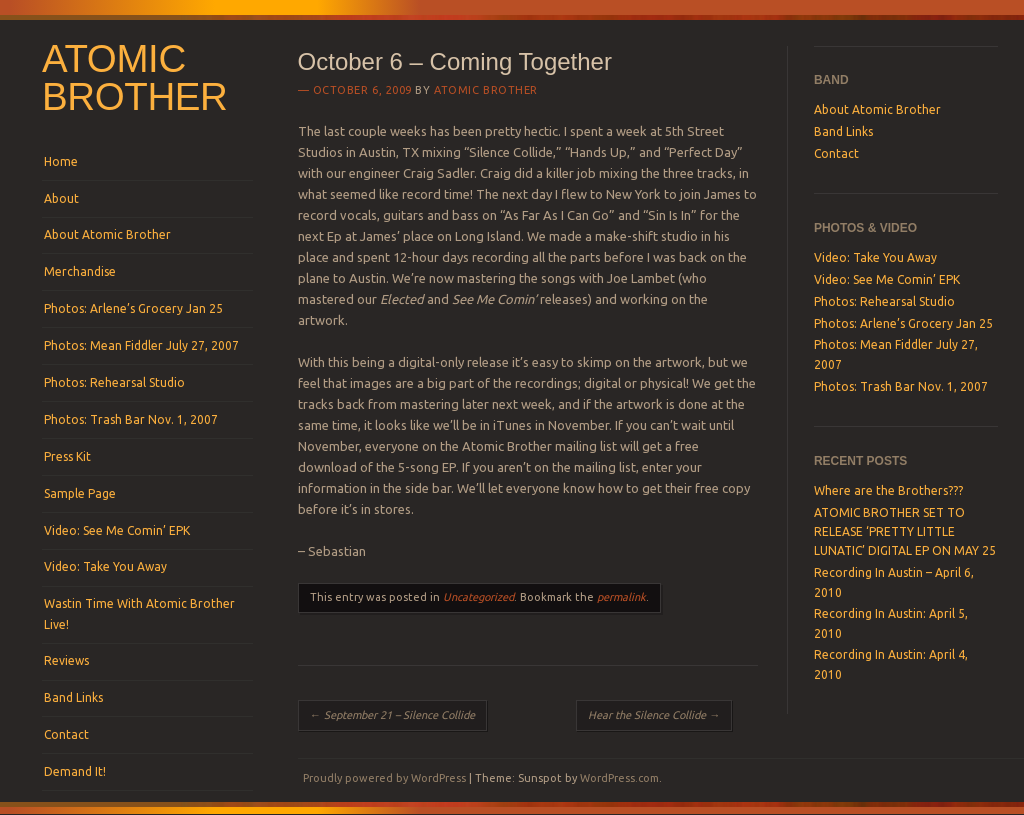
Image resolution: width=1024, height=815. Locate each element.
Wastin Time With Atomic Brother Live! (139, 613)
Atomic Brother (135, 78)
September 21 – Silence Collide (392, 715)
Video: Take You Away (105, 566)
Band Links (73, 697)
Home (61, 161)
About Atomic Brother (107, 234)
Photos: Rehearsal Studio (114, 382)
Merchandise (80, 271)
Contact (66, 734)
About (61, 198)
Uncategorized (478, 597)
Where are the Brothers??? (888, 490)
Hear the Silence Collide (654, 715)
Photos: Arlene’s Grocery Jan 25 (133, 308)
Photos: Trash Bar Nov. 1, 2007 (131, 419)
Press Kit (67, 456)
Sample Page (80, 493)
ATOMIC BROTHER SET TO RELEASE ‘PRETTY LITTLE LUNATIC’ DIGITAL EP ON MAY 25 (905, 532)
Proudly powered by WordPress (384, 778)
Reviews (66, 660)
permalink (621, 597)
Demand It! (75, 771)
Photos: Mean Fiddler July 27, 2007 (141, 345)
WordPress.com (619, 778)
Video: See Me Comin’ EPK (117, 530)
